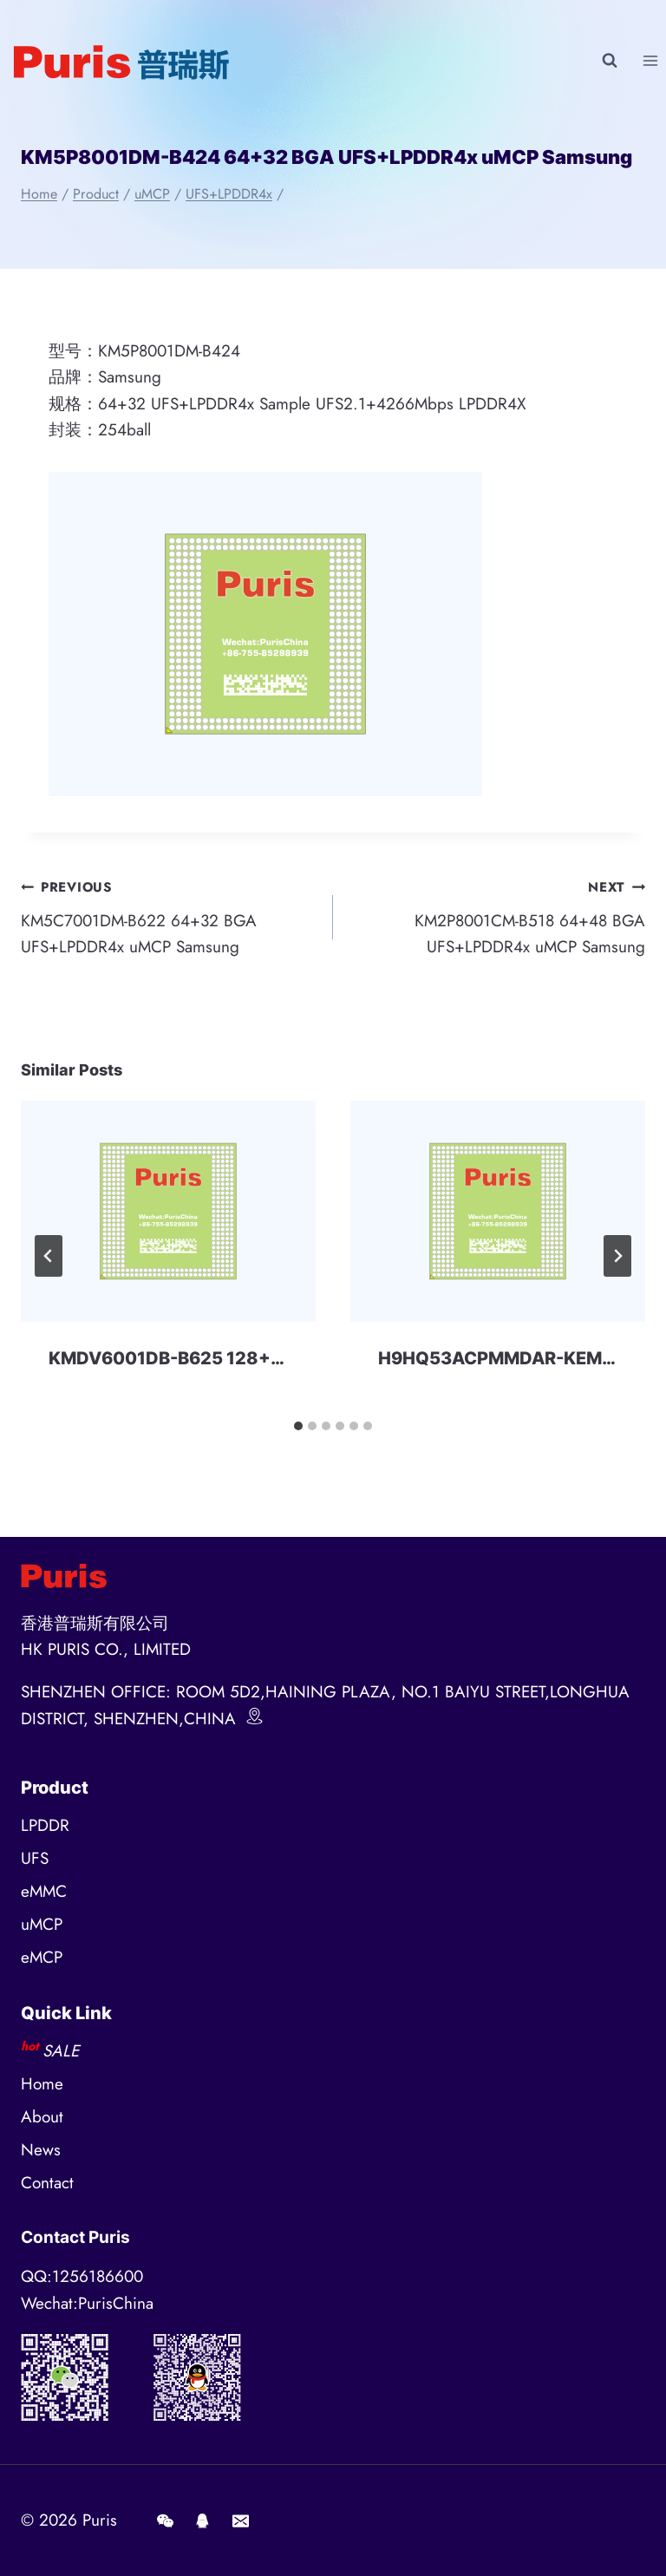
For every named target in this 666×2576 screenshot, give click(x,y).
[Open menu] (650, 60)
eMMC (44, 1891)
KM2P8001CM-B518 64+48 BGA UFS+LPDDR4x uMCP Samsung (497, 915)
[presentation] (168, 1211)
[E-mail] (240, 2520)
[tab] (298, 1426)
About (42, 2116)
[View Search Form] (609, 60)
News (41, 2149)
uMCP (41, 1924)
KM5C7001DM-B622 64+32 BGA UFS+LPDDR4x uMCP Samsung (169, 915)
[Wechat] (164, 2520)
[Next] (617, 1256)
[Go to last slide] (48, 1256)
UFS (35, 1858)
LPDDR (45, 1825)
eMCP (41, 1957)
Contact (47, 2182)
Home (42, 2083)
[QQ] (202, 2520)
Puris (99, 2520)
